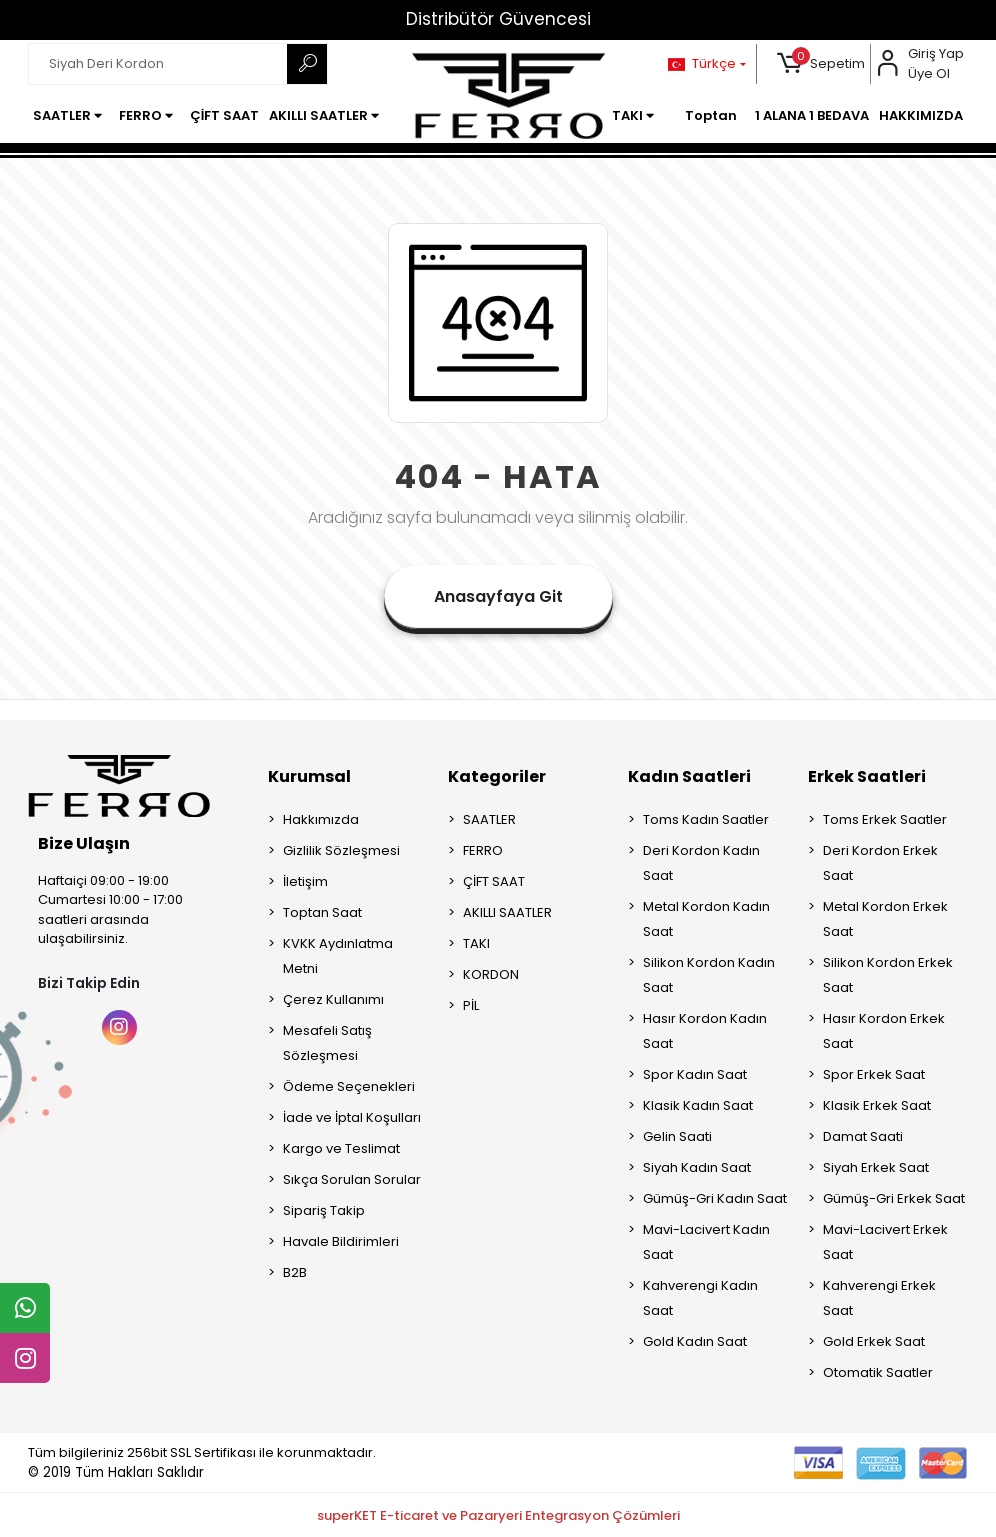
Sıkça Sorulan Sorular (352, 1179)
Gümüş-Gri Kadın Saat (715, 1198)
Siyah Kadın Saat (697, 1167)
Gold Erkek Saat (874, 1341)
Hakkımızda (321, 819)
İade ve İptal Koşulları (352, 1117)
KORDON (491, 974)
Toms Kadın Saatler (706, 819)
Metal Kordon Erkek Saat (885, 919)
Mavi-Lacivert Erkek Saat (885, 1242)
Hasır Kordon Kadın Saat (705, 1031)
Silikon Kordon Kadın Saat (709, 975)
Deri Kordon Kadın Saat (701, 863)
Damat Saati (863, 1136)
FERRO (483, 850)
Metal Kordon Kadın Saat (706, 919)
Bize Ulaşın (84, 843)
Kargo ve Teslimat (341, 1148)
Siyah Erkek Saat (876, 1167)
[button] (821, 64)
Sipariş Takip (324, 1210)
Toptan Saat (322, 912)
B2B (295, 1272)
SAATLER (489, 819)
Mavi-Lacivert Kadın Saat (706, 1242)
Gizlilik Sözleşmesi (341, 850)
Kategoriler (497, 776)
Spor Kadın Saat (695, 1074)
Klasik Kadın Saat (698, 1105)
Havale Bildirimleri (341, 1241)
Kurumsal (309, 776)
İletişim (305, 881)
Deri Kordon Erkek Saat (880, 863)
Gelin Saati (677, 1136)
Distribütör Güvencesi (498, 19)
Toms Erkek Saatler (885, 819)
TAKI (476, 943)
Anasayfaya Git (498, 596)
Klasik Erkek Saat (877, 1105)
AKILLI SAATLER (507, 912)
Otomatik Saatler (878, 1372)
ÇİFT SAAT (494, 881)
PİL (471, 1005)
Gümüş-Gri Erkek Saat (894, 1198)
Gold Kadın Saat (695, 1341)
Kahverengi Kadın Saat (700, 1298)
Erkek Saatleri (867, 776)
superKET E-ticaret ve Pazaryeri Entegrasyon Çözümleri (498, 1515)
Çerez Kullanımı (333, 999)
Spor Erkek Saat (874, 1074)
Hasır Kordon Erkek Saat (884, 1031)
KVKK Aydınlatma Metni (338, 956)
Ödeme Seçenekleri (349, 1086)
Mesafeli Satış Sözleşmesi (327, 1043)
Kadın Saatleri (689, 776)
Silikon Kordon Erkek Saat (888, 975)
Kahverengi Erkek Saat (879, 1298)
